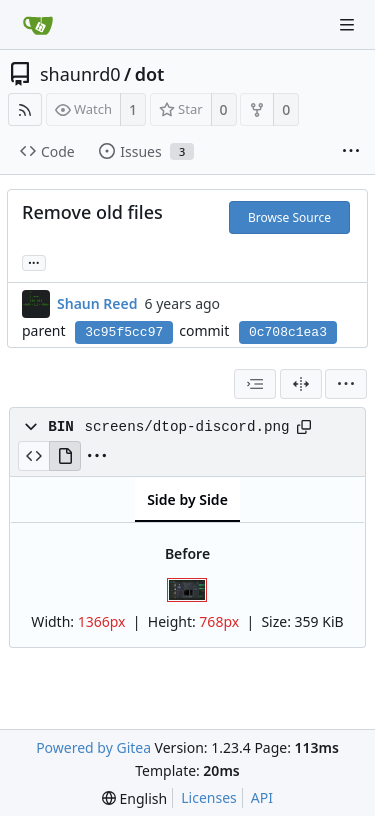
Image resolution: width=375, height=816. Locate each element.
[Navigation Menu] (347, 25)
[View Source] (33, 456)
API (262, 797)
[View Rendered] (65, 456)
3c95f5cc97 (124, 332)
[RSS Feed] (25, 109)
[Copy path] (304, 427)
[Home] (38, 25)
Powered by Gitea (93, 747)
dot (150, 74)
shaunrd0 (80, 74)
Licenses (209, 797)
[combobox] (255, 384)
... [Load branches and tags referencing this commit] (34, 261)
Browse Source (289, 217)
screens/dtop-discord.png (186, 427)
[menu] (346, 384)
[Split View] (301, 384)
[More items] (351, 152)
